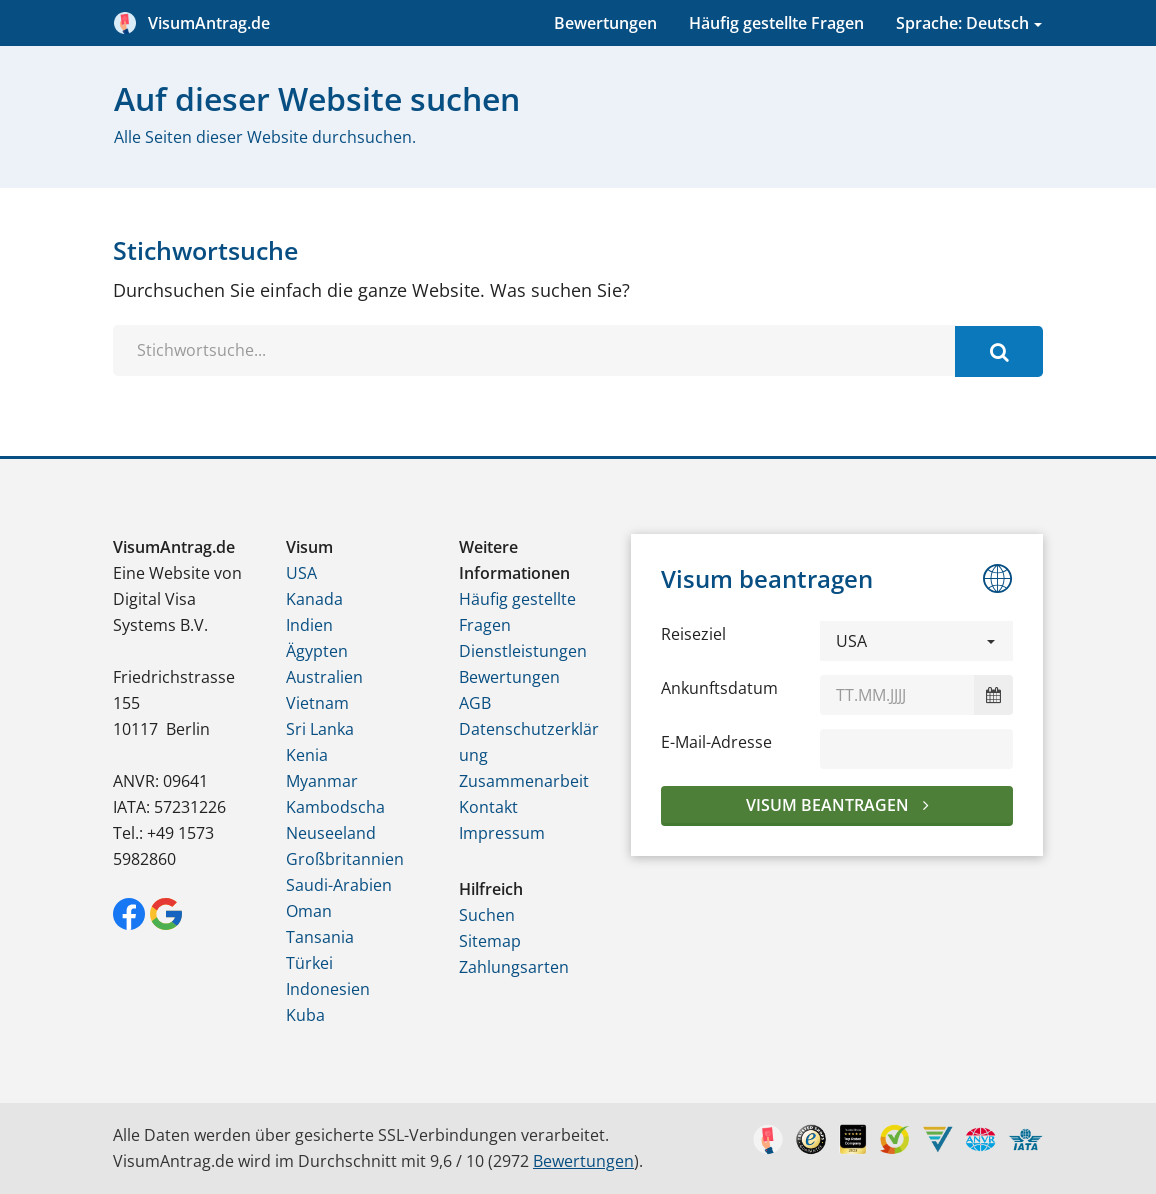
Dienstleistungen (523, 651)
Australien (324, 677)
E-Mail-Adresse (716, 742)
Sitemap (490, 941)
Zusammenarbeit (524, 781)
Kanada (314, 599)
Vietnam (317, 703)
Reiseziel (693, 634)
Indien (309, 625)
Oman (309, 911)
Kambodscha (335, 807)
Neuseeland (331, 833)
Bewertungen (605, 23)
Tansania (320, 937)
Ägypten (317, 651)
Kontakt (488, 807)
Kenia (307, 755)
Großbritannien (345, 859)
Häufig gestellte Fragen (776, 23)
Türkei (309, 963)
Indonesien (328, 989)
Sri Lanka (320, 729)
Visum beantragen (829, 805)
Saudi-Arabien (339, 885)
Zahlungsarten (514, 967)
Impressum (502, 833)
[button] (916, 641)
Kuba (305, 1015)
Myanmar (322, 781)
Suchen (487, 915)
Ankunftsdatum (719, 688)
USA (301, 573)
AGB (475, 703)
